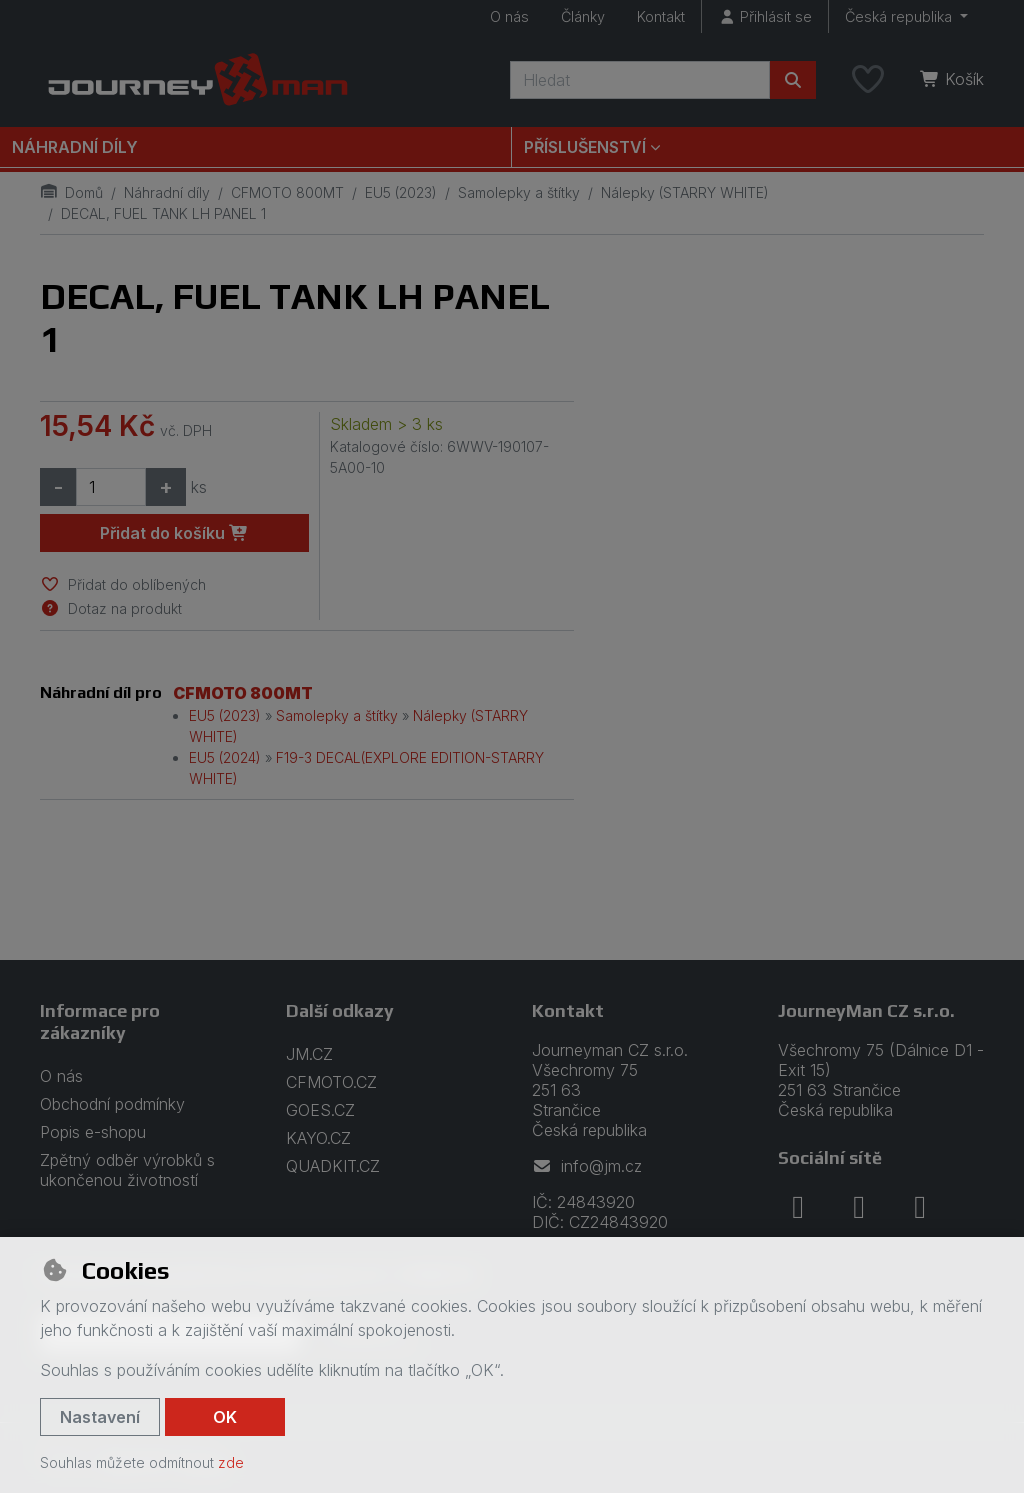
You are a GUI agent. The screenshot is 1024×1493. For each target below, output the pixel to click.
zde (231, 1462)
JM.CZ (309, 1054)
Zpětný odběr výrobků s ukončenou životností (127, 1170)
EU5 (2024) (225, 757)
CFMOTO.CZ (331, 1082)
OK (225, 1417)
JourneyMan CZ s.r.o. (866, 1010)
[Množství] (111, 487)
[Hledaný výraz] (640, 80)
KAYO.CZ (318, 1138)
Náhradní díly (75, 147)
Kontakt (661, 16)
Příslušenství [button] (585, 147)
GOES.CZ (320, 1110)
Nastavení (100, 1417)
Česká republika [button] (900, 16)
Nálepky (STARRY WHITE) (685, 192)
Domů (71, 192)
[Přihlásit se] (765, 16)
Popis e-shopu (93, 1132)
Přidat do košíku (174, 533)
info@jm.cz (587, 1166)
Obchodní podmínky (112, 1104)
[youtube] (920, 1207)
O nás (509, 16)
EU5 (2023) (401, 192)
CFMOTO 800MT (287, 192)
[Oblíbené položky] (868, 80)
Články (583, 16)
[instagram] (859, 1207)
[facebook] (798, 1207)
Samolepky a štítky (519, 192)
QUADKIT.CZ (333, 1166)
